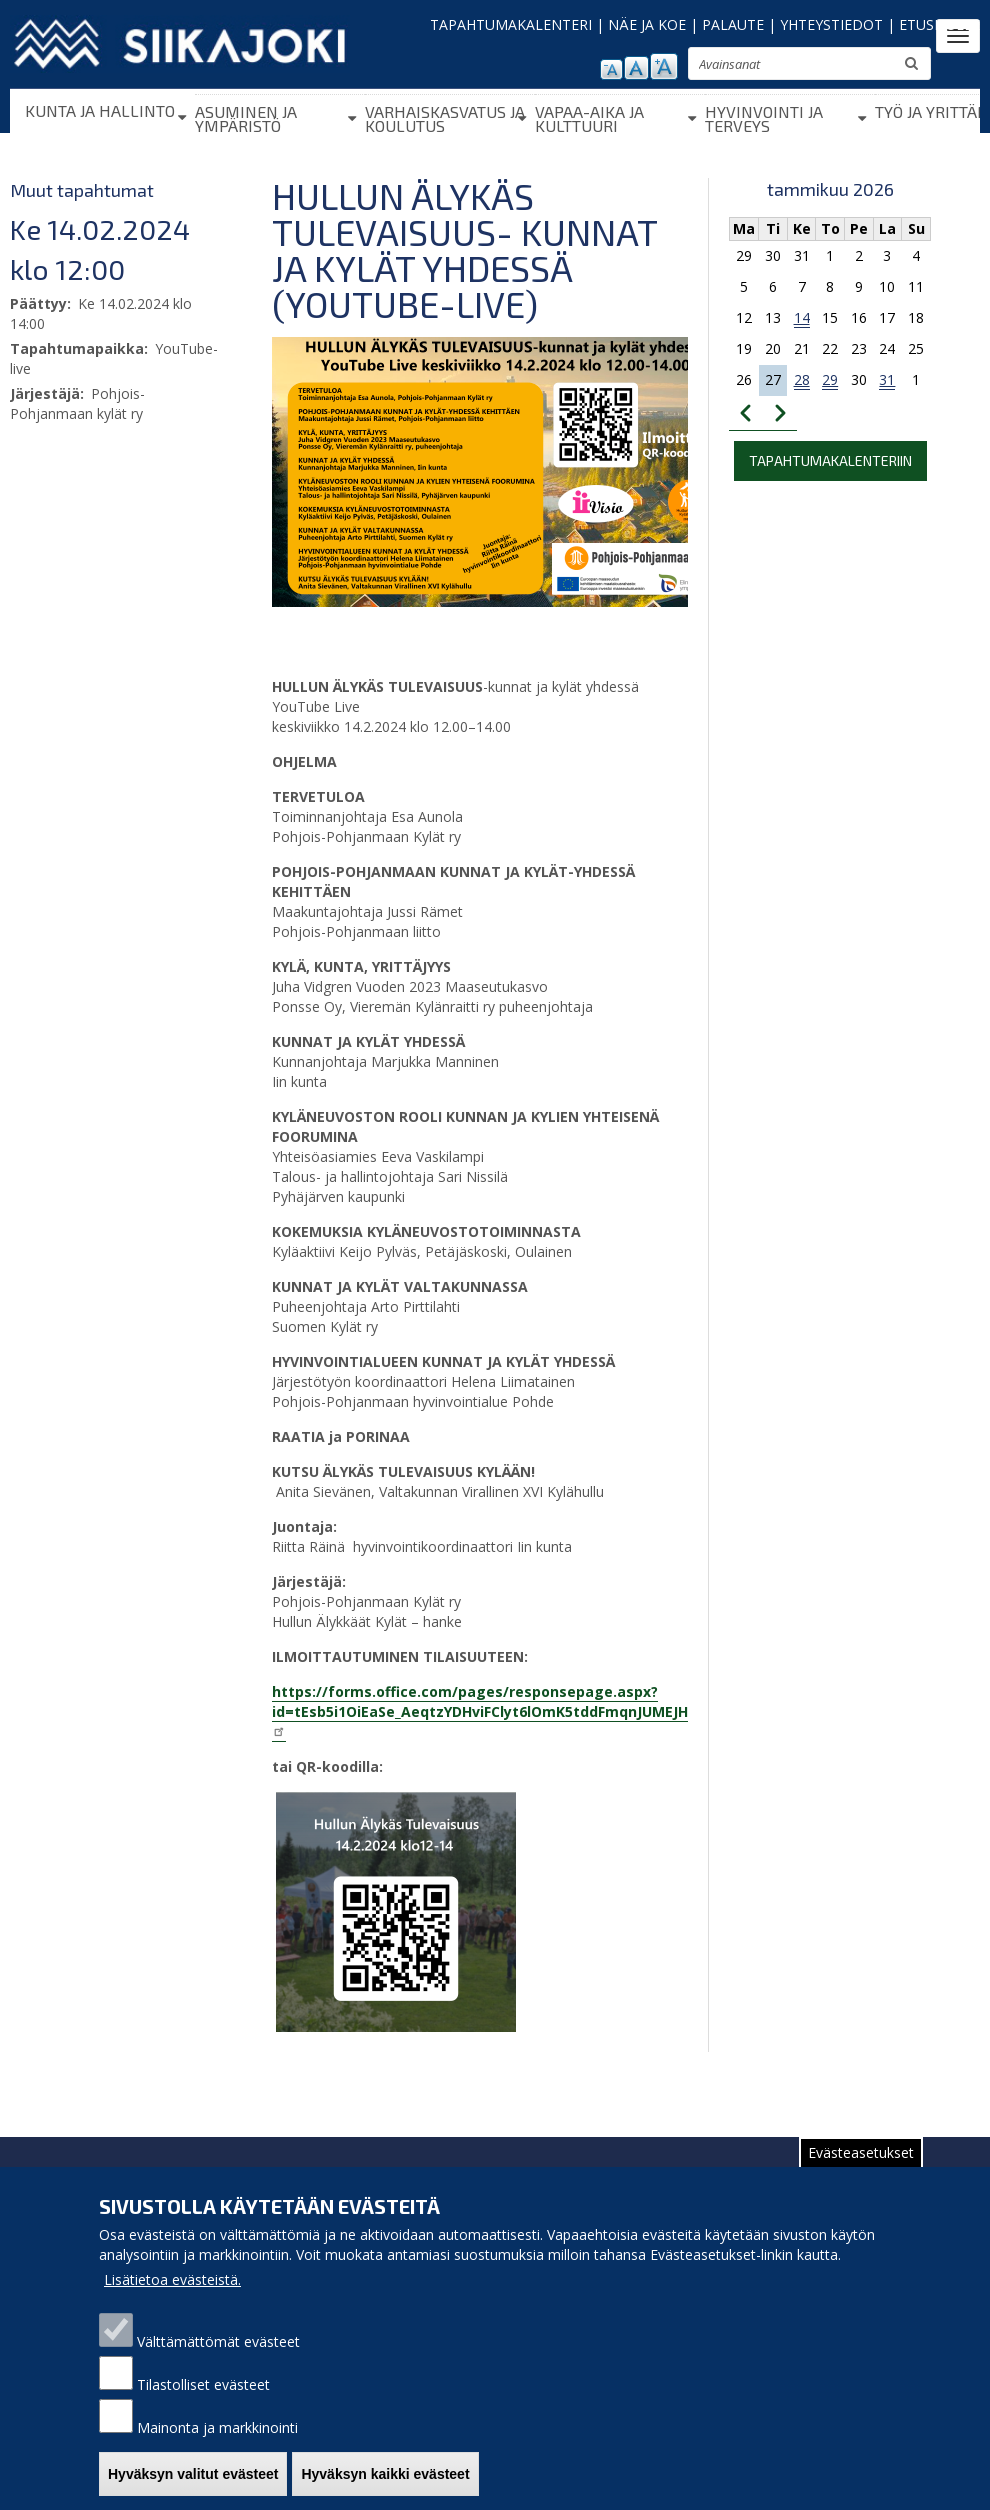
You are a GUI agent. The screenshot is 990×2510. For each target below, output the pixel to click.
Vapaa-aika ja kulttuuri (589, 118)
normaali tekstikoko (636, 68)
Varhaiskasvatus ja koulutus (445, 118)
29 (830, 379)
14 (802, 317)
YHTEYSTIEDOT (831, 24)
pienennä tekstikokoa (611, 69)
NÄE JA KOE (647, 24)
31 (887, 379)
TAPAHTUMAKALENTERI (511, 24)
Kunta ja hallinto (100, 110)
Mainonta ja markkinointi (217, 2447)
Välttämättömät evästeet (218, 2361)
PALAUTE (733, 24)
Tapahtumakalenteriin (830, 460)
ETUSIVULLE (939, 24)
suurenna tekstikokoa (664, 66)
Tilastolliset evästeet (203, 2404)
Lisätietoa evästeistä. (172, 2299)
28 (802, 379)
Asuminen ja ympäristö (246, 118)
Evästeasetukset (861, 2172)
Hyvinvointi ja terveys (764, 118)
